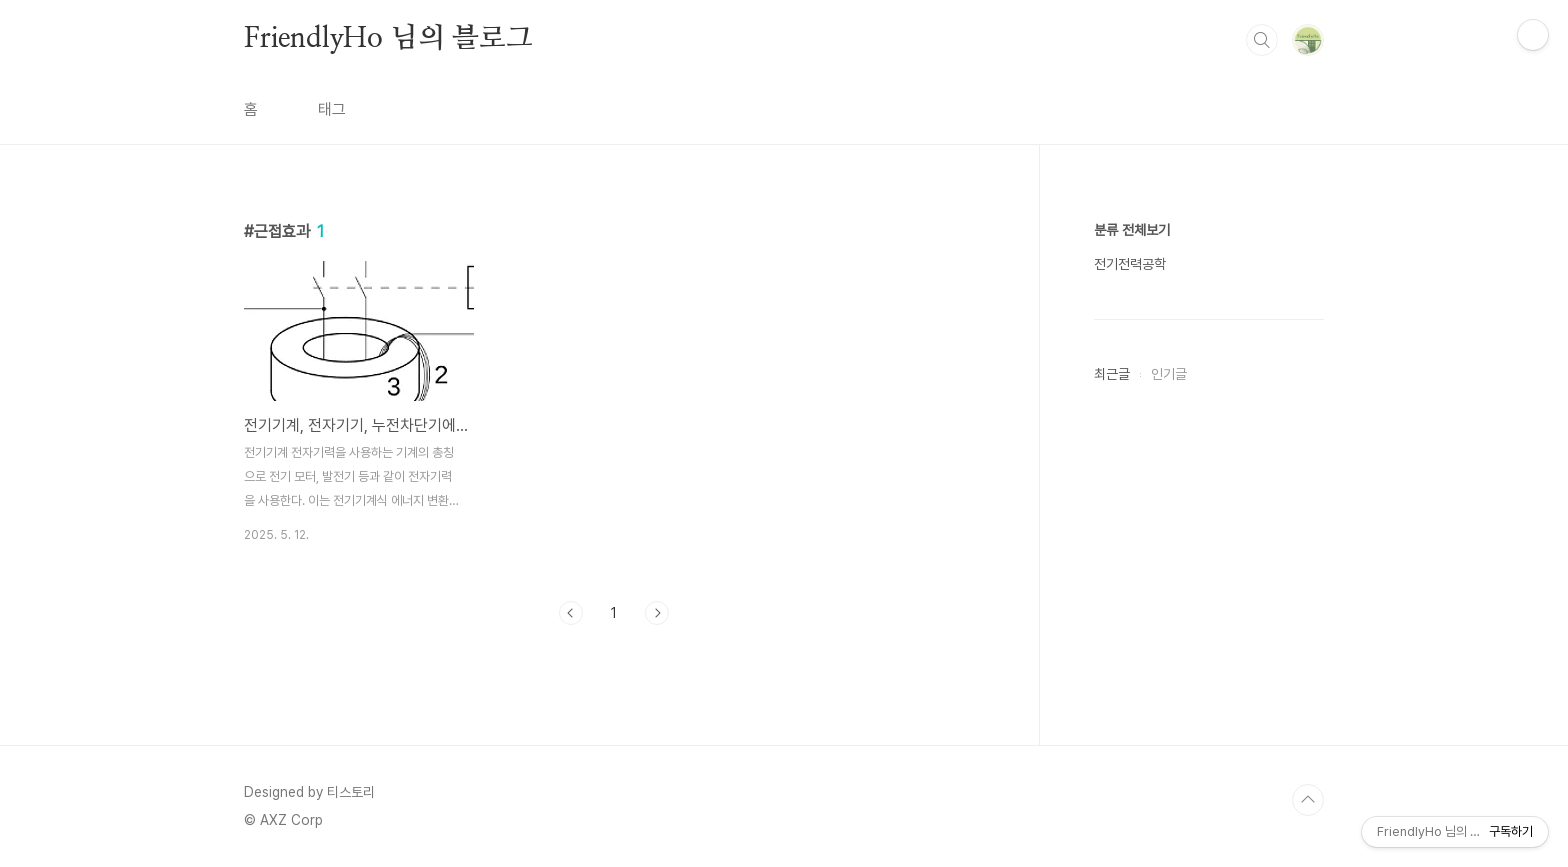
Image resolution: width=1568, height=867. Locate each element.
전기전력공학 (1130, 264)
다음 (657, 613)
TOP (1308, 800)
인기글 (1169, 374)
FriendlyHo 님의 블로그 (388, 39)
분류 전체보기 (1132, 230)
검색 (1262, 40)
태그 (332, 109)
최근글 (1112, 374)
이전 (571, 613)
